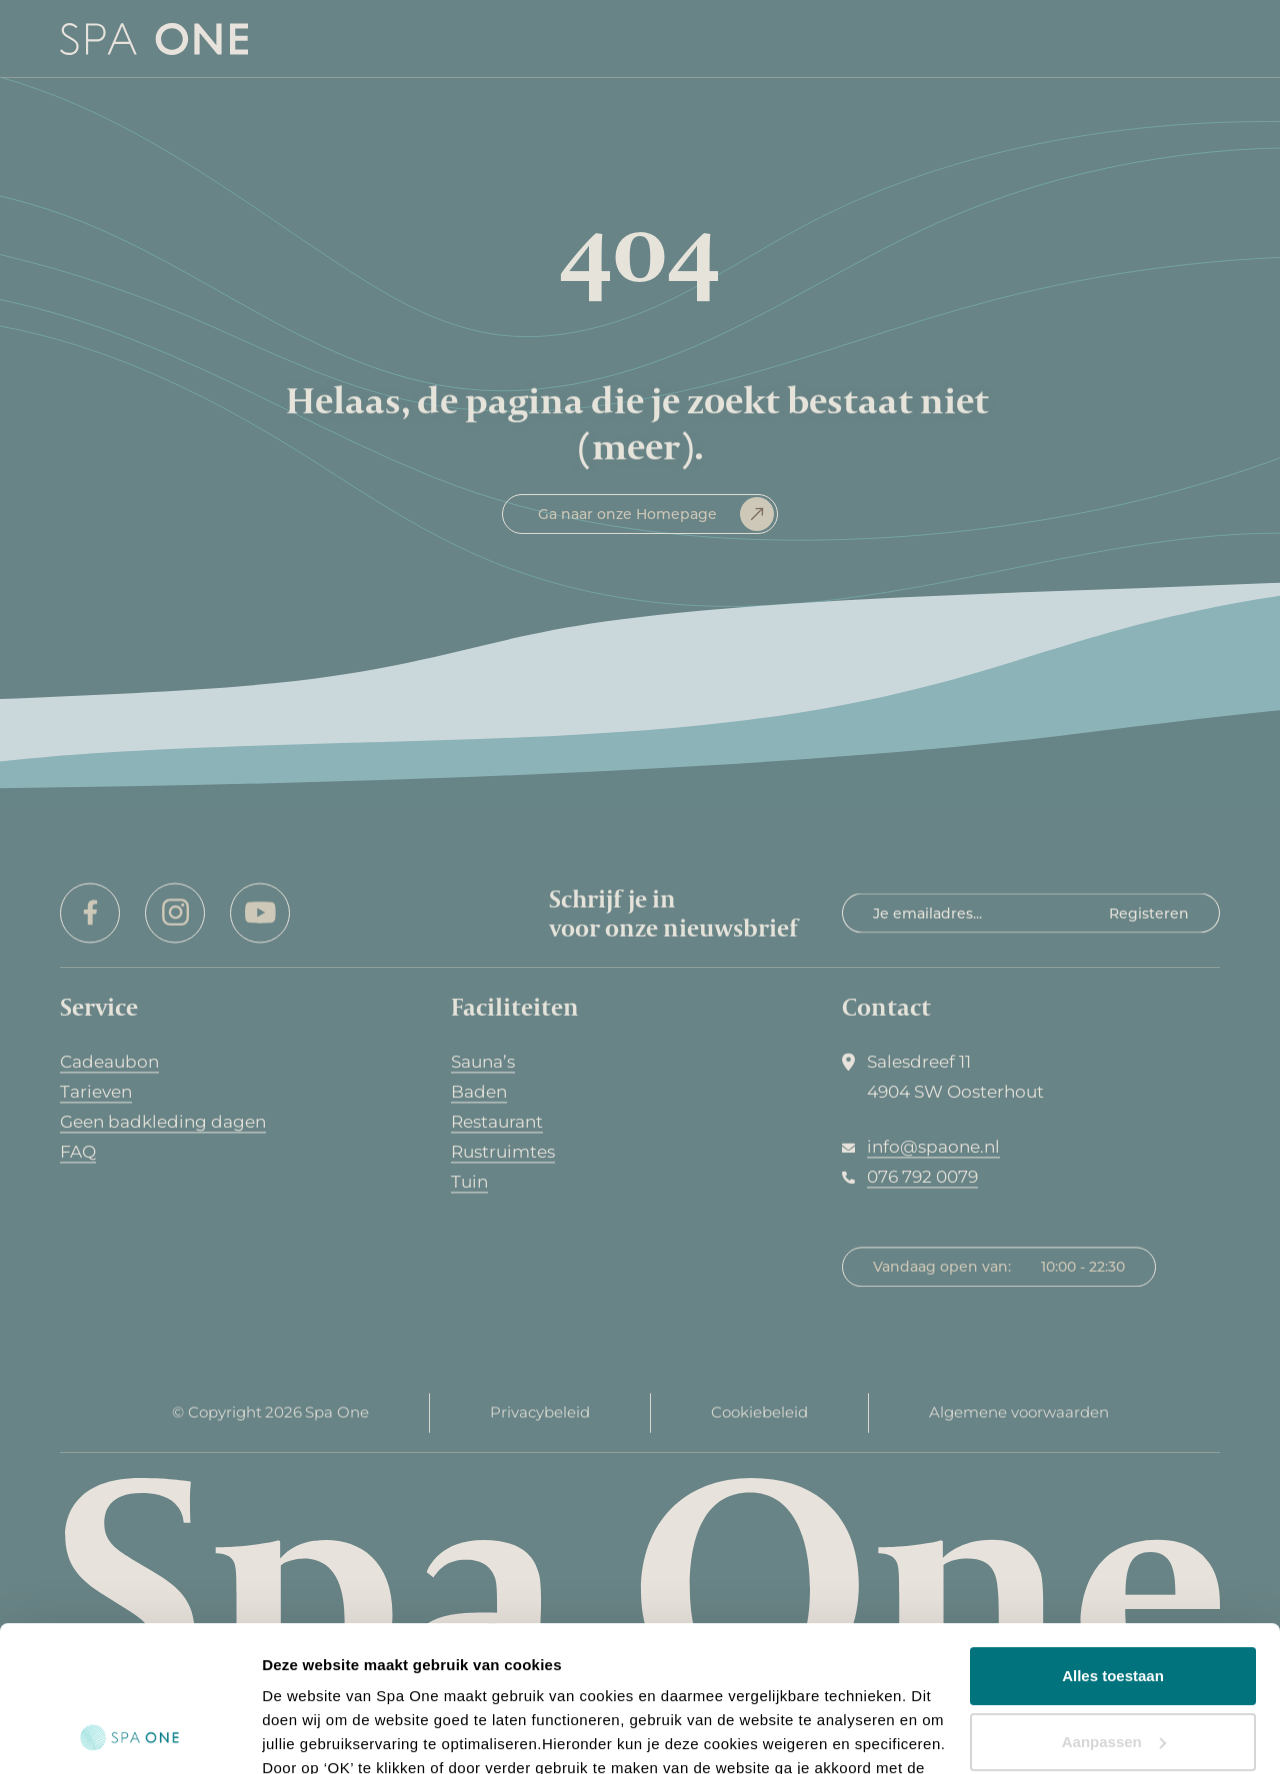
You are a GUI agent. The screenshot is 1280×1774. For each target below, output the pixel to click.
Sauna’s (483, 1062)
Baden (479, 1092)
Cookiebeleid (759, 1419)
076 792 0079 (922, 1177)
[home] (154, 38)
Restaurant (497, 1122)
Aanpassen (1114, 1604)
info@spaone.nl (933, 1147)
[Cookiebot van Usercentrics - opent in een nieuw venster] (129, 1735)
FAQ (78, 1152)
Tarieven (96, 1092)
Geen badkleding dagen (163, 1122)
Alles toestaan (1113, 1539)
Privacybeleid (540, 1419)
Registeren (1149, 913)
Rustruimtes (503, 1152)
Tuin (469, 1182)
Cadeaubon (109, 1062)
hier (433, 1679)
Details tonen (309, 1734)
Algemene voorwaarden (1019, 1419)
